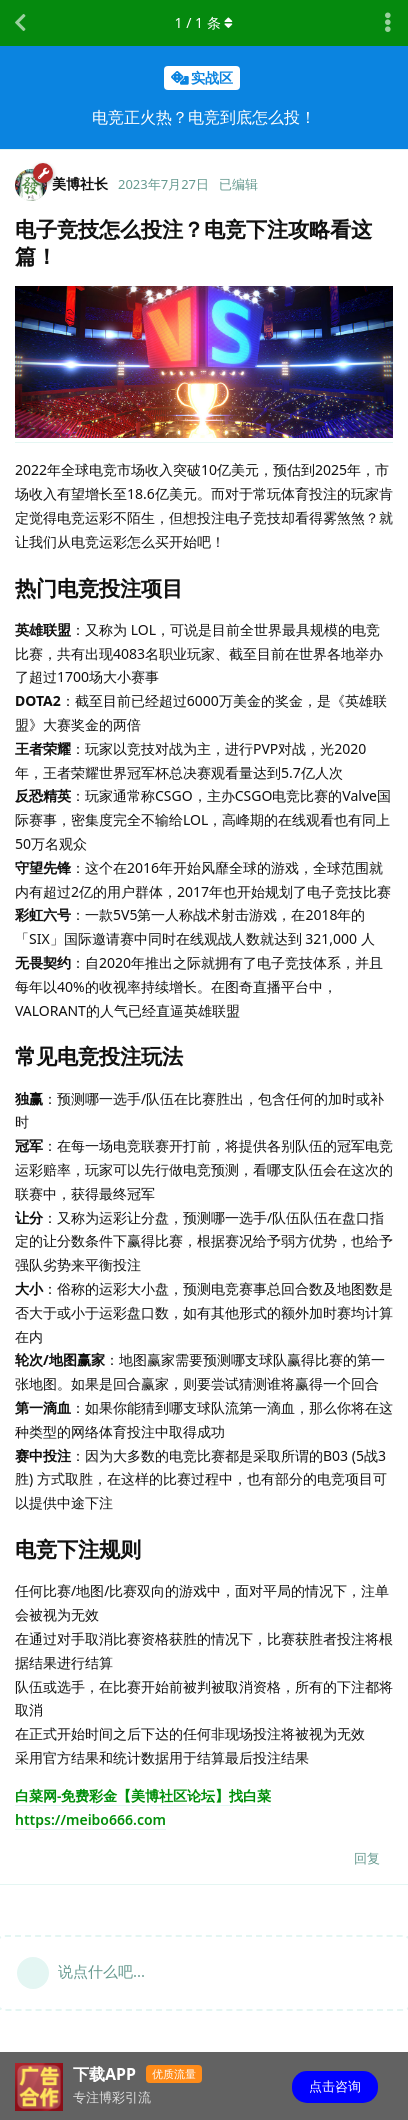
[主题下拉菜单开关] (388, 23)
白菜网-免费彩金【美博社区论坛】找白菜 (143, 1795)
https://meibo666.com (90, 1819)
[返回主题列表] (20, 23)
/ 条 (204, 22)
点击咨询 (335, 2086)
